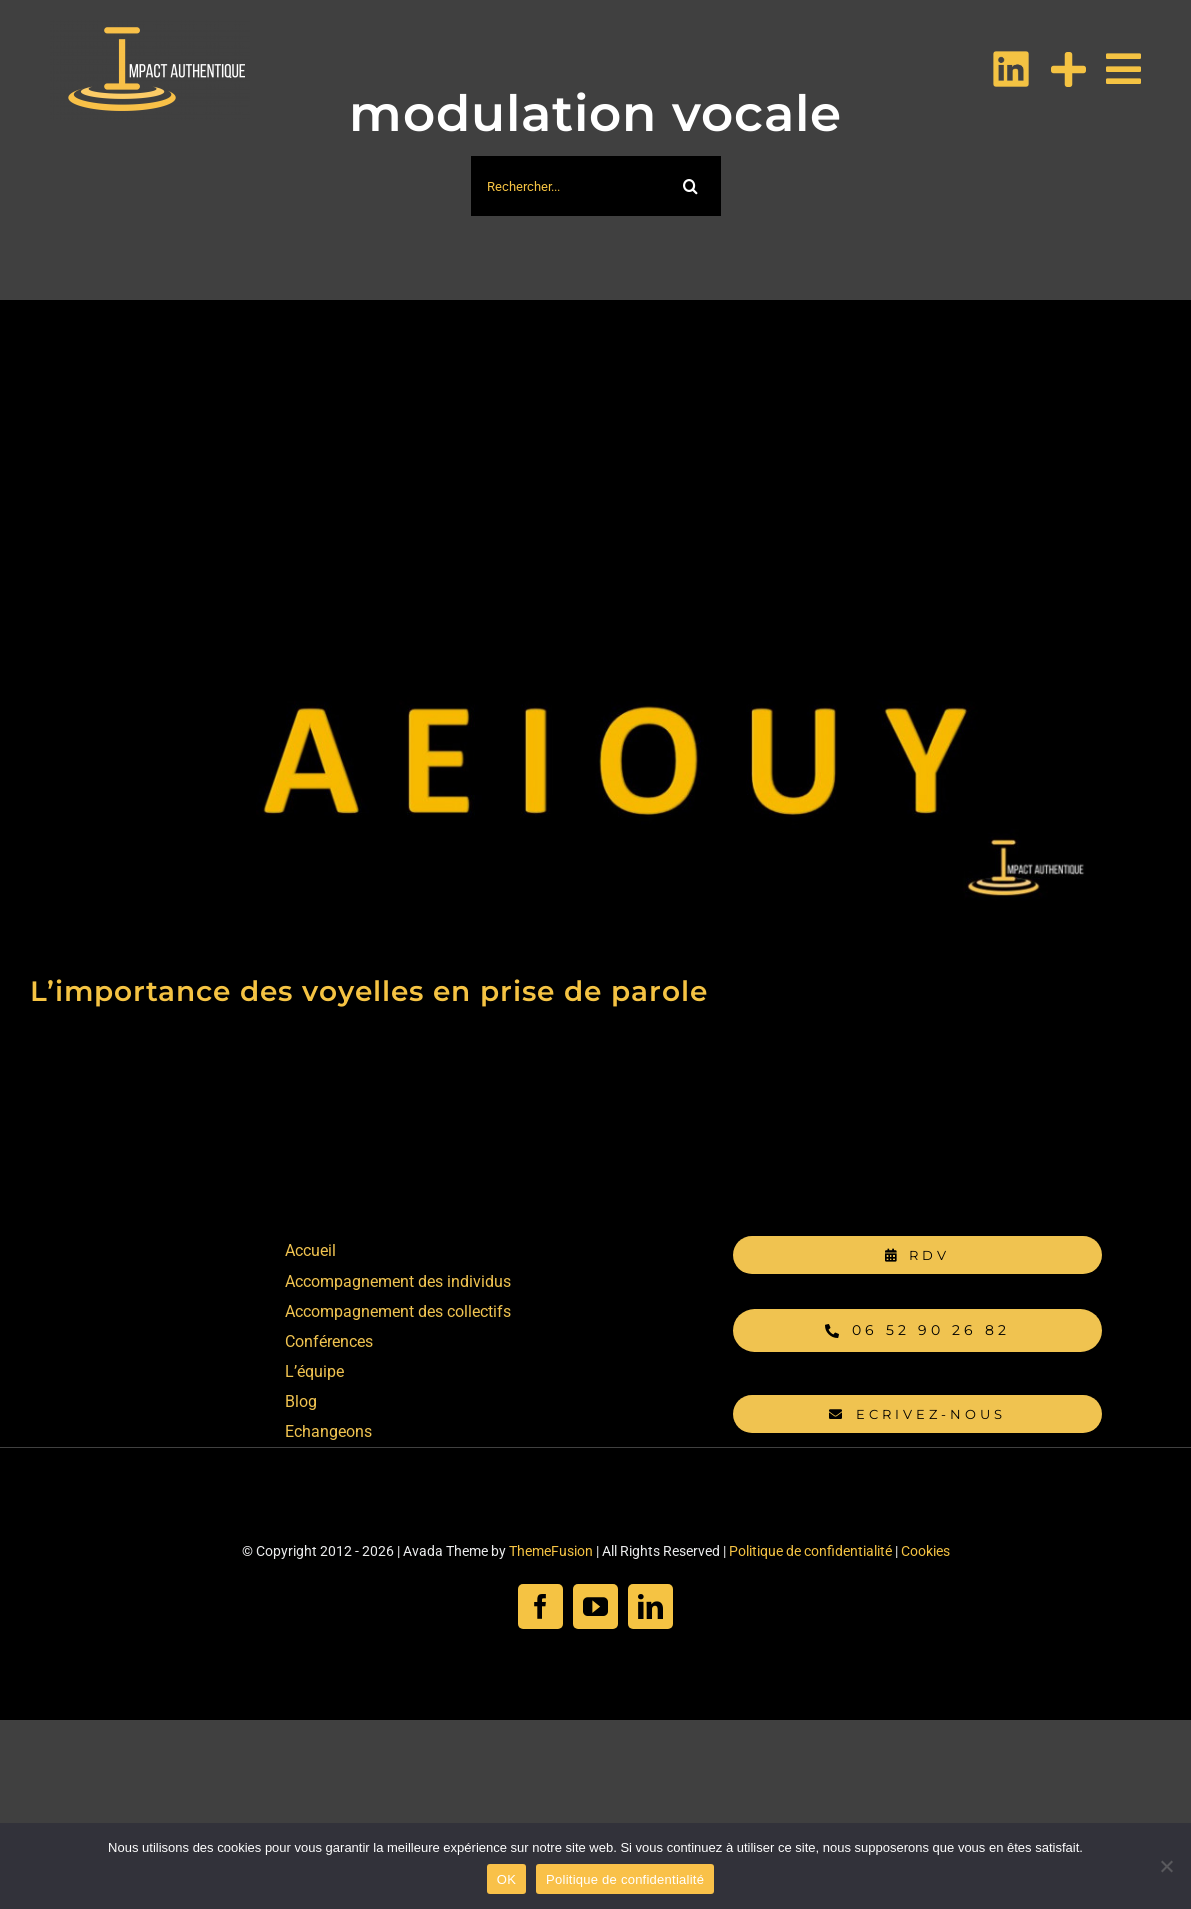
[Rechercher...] (566, 186)
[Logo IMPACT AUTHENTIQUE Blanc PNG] (150, 27)
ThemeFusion (551, 1551)
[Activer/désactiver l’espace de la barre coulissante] (1058, 69)
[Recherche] (691, 186)
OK (506, 1879)
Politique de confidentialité (810, 1551)
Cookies (925, 1551)
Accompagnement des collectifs (398, 1311)
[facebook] (540, 1606)
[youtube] (595, 1606)
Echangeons (328, 1431)
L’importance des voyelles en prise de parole (369, 991)
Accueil (310, 1250)
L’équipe (314, 1371)
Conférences (329, 1341)
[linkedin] (650, 1606)
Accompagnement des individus (398, 1281)
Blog (301, 1401)
